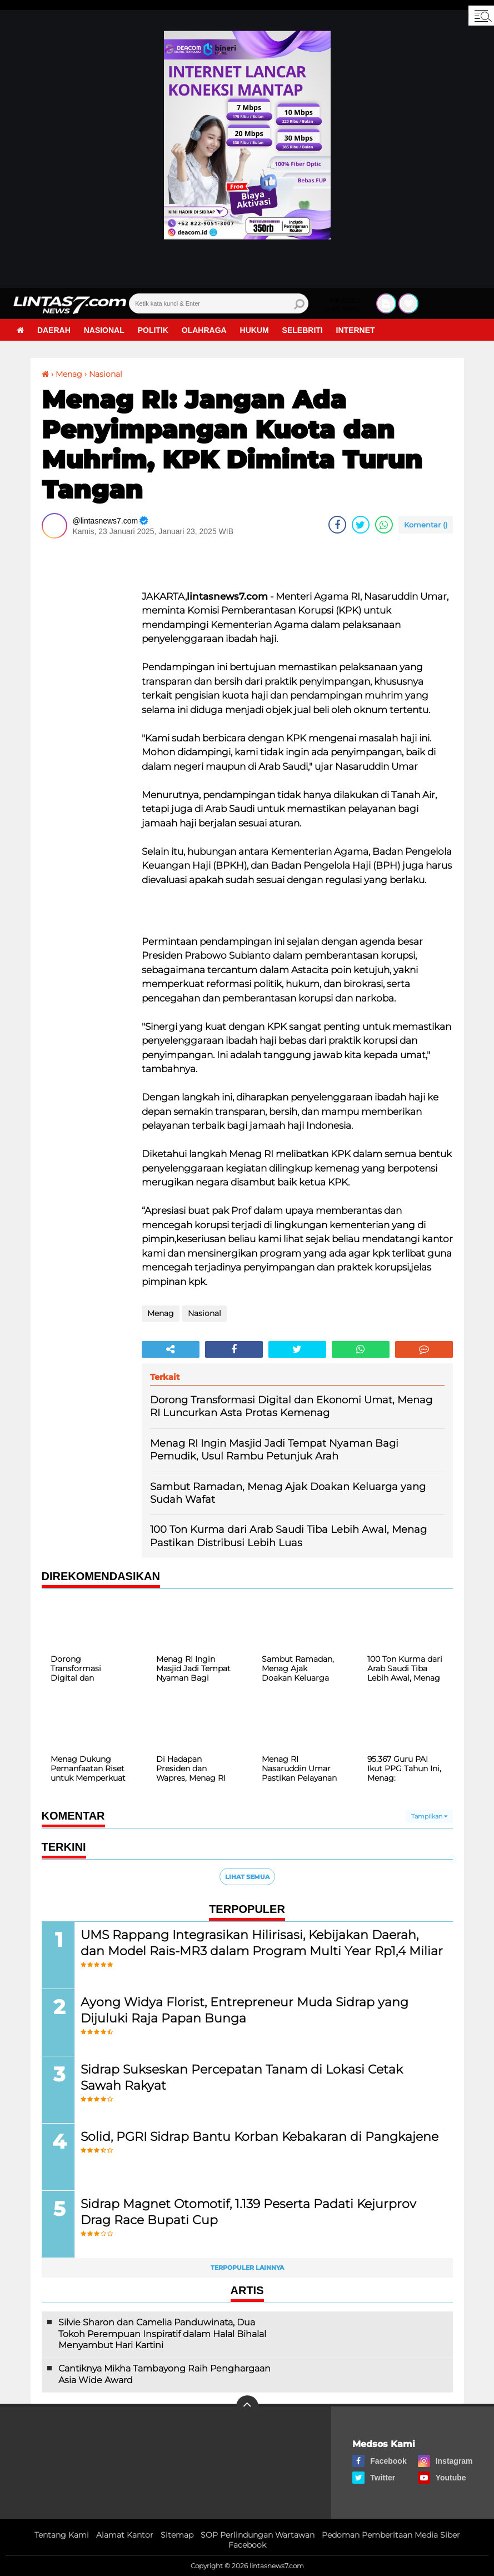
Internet (355, 330)
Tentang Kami (61, 2535)
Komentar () (425, 524)
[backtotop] (247, 2406)
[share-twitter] (361, 525)
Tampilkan (429, 1816)
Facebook (247, 2545)
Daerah (54, 330)
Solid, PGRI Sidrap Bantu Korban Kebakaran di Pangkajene (259, 2136)
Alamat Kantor (124, 2535)
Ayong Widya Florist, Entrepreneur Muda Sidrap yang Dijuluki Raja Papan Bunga (244, 2010)
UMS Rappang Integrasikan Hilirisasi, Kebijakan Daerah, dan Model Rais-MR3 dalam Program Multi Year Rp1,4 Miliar (262, 1943)
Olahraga (204, 330)
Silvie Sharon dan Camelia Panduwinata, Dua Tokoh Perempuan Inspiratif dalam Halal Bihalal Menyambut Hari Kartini (162, 2334)
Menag (69, 374)
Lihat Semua (247, 1877)
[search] (218, 303)
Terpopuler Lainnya (247, 2267)
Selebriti (302, 330)
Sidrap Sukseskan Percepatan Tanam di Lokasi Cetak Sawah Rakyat (242, 2077)
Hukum (254, 330)
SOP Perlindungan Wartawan (258, 2535)
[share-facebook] (337, 525)
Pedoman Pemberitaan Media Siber (391, 2535)
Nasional (104, 330)
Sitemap (177, 2535)
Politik (153, 330)
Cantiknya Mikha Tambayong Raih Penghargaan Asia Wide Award (164, 2374)
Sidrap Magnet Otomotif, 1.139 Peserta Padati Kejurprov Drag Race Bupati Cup (248, 2212)
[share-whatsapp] (384, 525)
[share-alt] (170, 1349)
